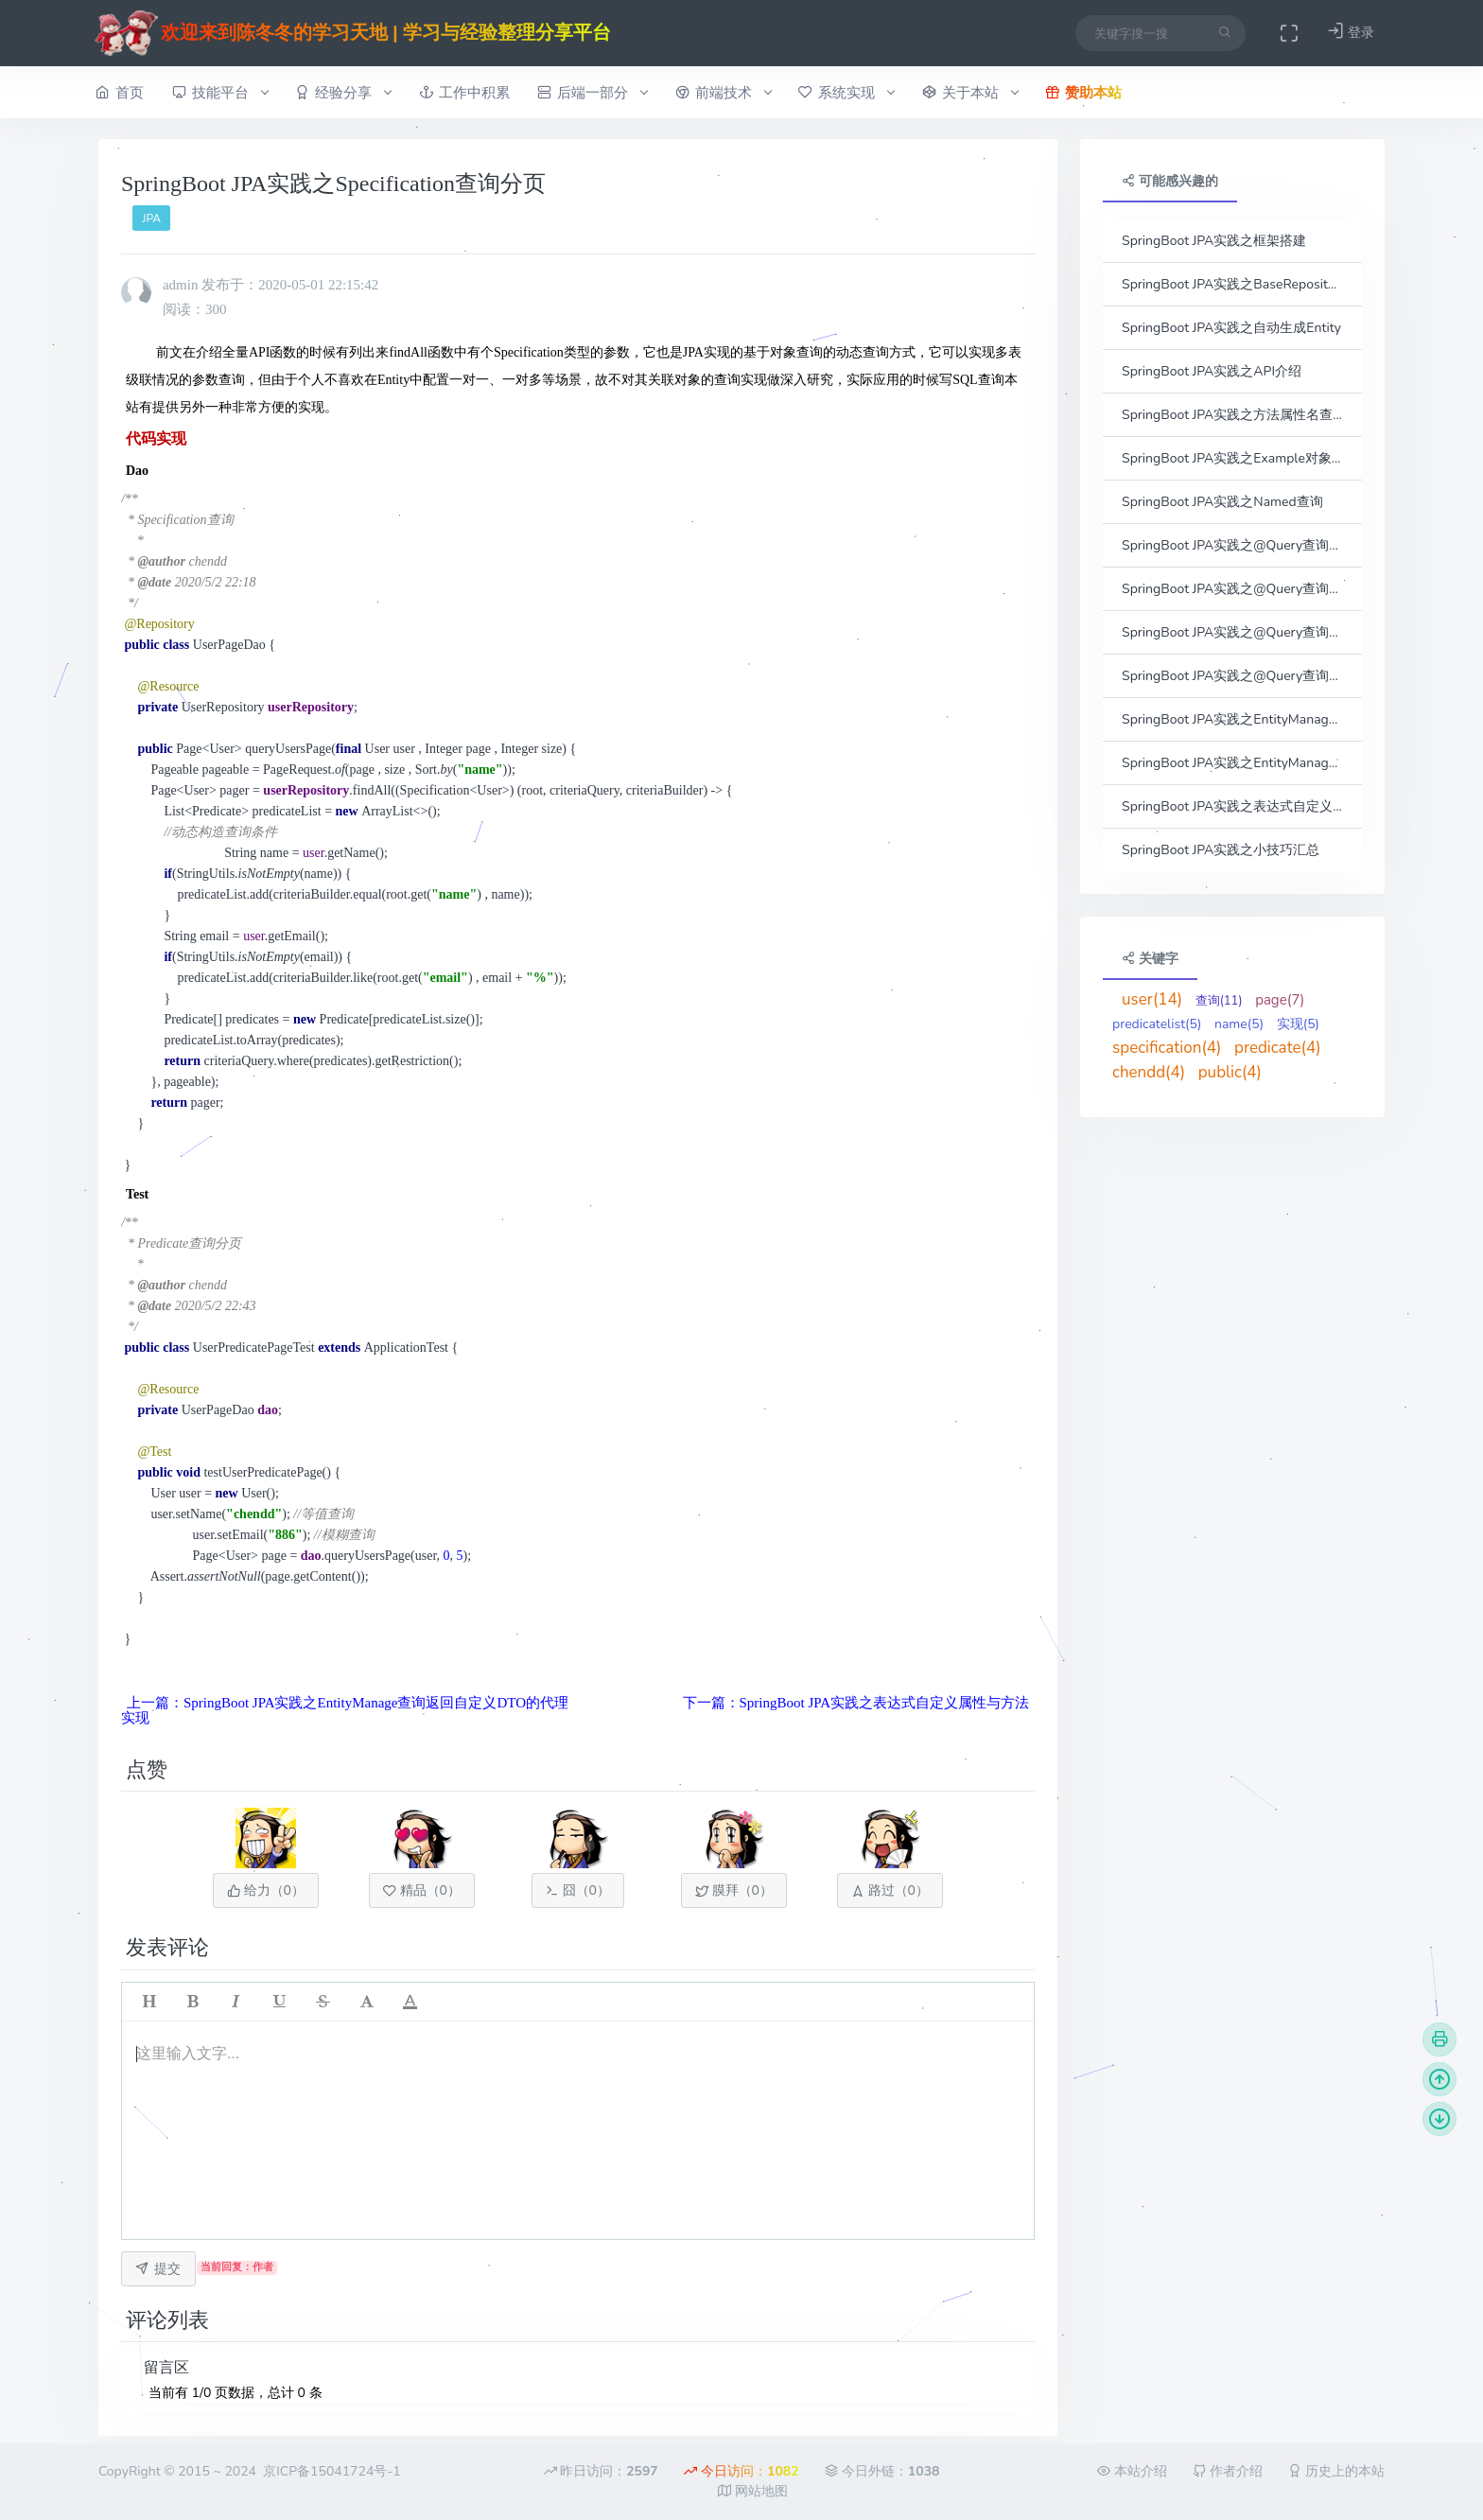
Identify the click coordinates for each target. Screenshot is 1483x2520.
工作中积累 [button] (464, 92)
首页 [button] (120, 92)
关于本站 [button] (970, 92)
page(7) (1279, 999)
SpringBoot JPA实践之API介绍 (1211, 371)
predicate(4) (1277, 1048)
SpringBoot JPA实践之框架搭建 (1214, 241)
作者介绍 (1228, 2471)
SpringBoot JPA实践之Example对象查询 (1232, 458)
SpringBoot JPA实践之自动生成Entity (1231, 328)
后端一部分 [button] (592, 92)
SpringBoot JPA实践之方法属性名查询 (1232, 415)
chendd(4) (1148, 1072)
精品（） (422, 1890)
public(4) (1230, 1072)
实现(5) (1298, 1024)
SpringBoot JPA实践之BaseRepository (1232, 284)
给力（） (266, 1890)
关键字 (1150, 959)
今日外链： (882, 2471)
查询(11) (1219, 1000)
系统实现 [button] (846, 92)
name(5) (1239, 1024)
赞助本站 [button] (1083, 92)
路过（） (890, 1890)
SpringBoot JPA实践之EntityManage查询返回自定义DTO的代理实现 (1232, 763)
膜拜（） (734, 1890)
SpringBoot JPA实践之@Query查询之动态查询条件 (1232, 589)
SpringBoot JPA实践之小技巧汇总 (1220, 850)
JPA (152, 218)
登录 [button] (1350, 32)
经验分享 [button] (343, 92)
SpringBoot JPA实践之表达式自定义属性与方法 (1232, 806)
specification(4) (1166, 1048)
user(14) (1152, 999)
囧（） (578, 1890)
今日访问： (741, 2471)
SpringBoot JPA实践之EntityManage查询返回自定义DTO (1232, 719)
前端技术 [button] (723, 92)
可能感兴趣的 (1170, 181)
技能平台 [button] (220, 92)
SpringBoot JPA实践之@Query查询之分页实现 (1232, 676)
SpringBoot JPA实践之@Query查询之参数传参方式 (1232, 545)
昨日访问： (601, 2471)
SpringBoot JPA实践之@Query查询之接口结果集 (1232, 632)
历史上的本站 (1336, 2471)
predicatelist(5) (1156, 1024)
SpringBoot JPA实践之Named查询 (1222, 502)
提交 (158, 2269)
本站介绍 (1132, 2471)
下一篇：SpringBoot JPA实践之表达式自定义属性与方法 (856, 1702)
